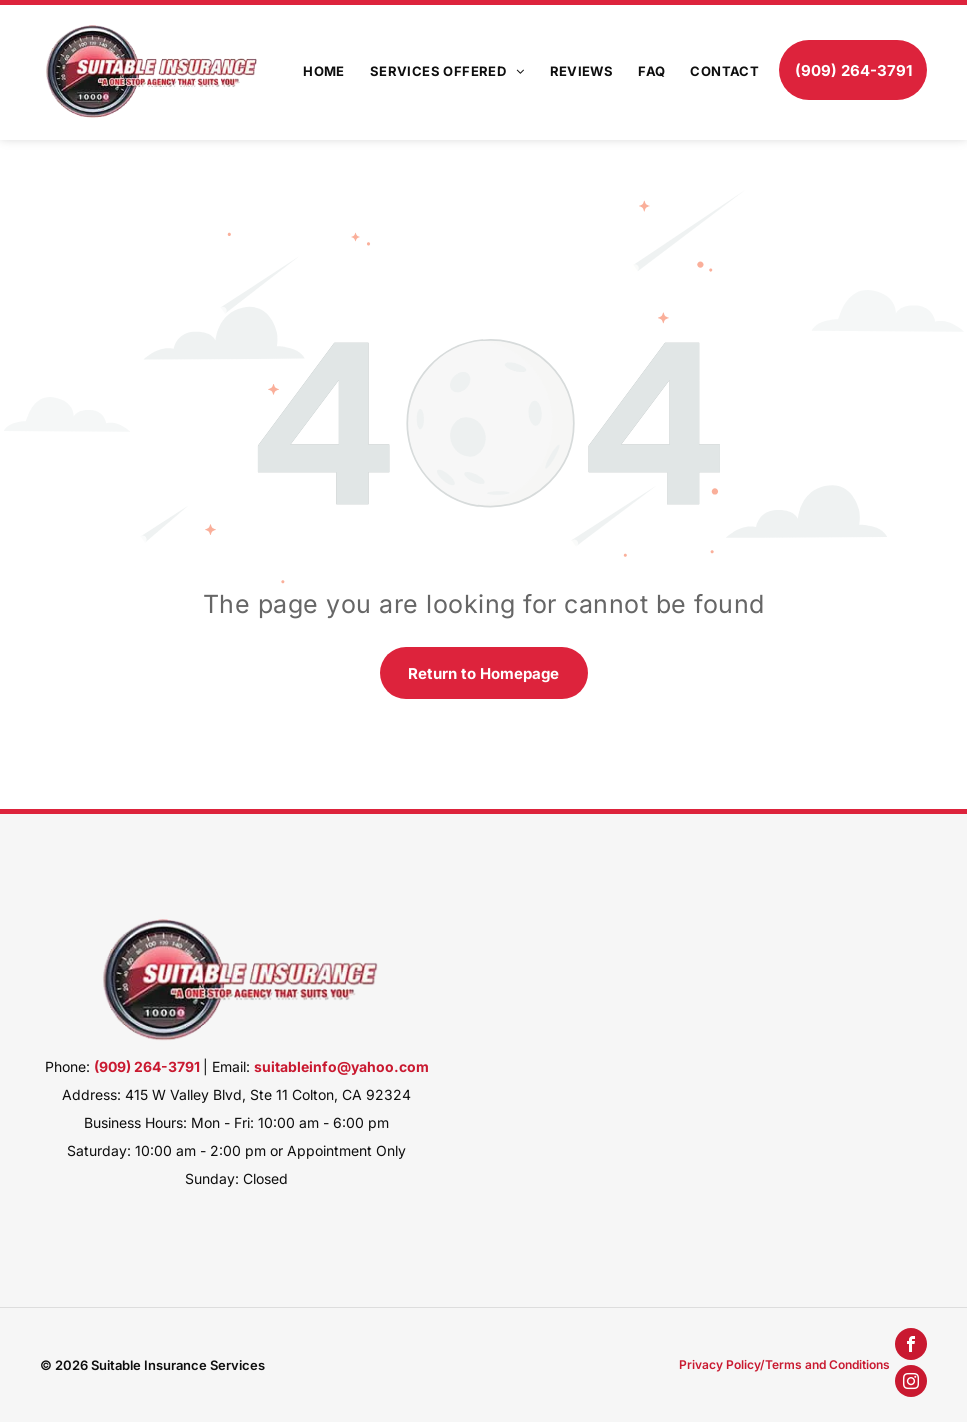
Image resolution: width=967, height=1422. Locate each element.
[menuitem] (311, 70)
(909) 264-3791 (147, 1066)
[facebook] (911, 1346)
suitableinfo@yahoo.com (341, 1066)
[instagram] (911, 1383)
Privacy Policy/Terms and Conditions (784, 1364)
